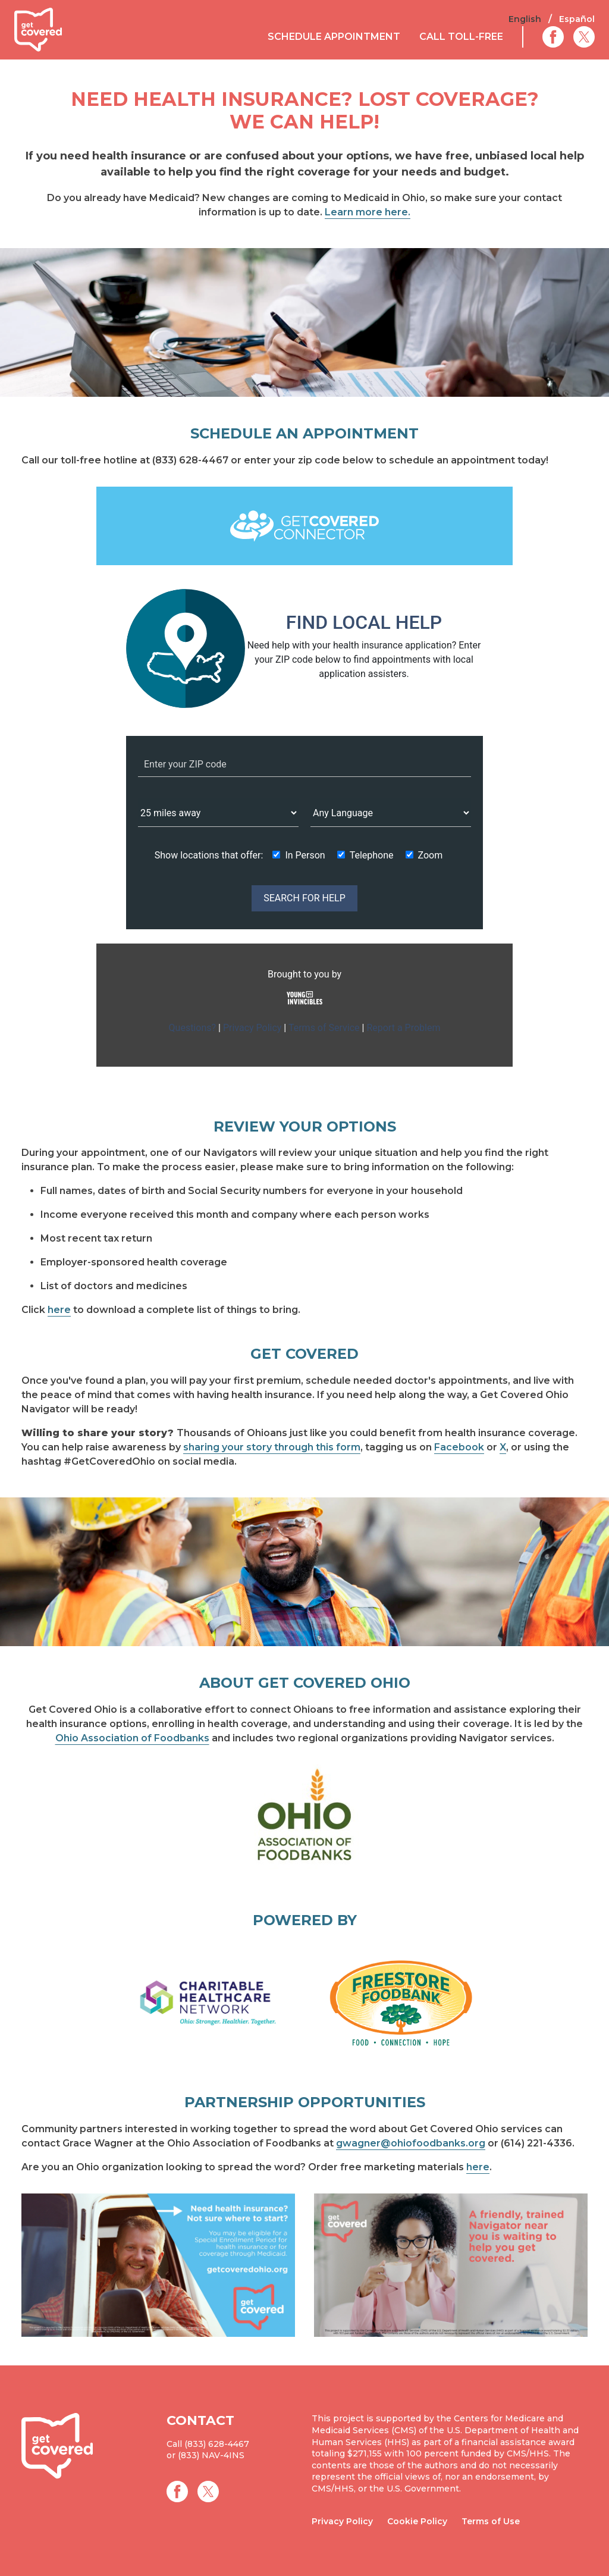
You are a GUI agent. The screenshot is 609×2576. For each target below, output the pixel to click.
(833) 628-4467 (216, 2444)
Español (577, 19)
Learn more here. (367, 212)
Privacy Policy (342, 2521)
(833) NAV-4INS (211, 2455)
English (524, 19)
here (59, 1309)
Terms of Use (491, 2521)
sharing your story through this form (271, 1447)
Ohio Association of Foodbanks (132, 1738)
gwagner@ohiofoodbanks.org (410, 2143)
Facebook (459, 1447)
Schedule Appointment (334, 36)
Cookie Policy (417, 2521)
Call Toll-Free (461, 36)
